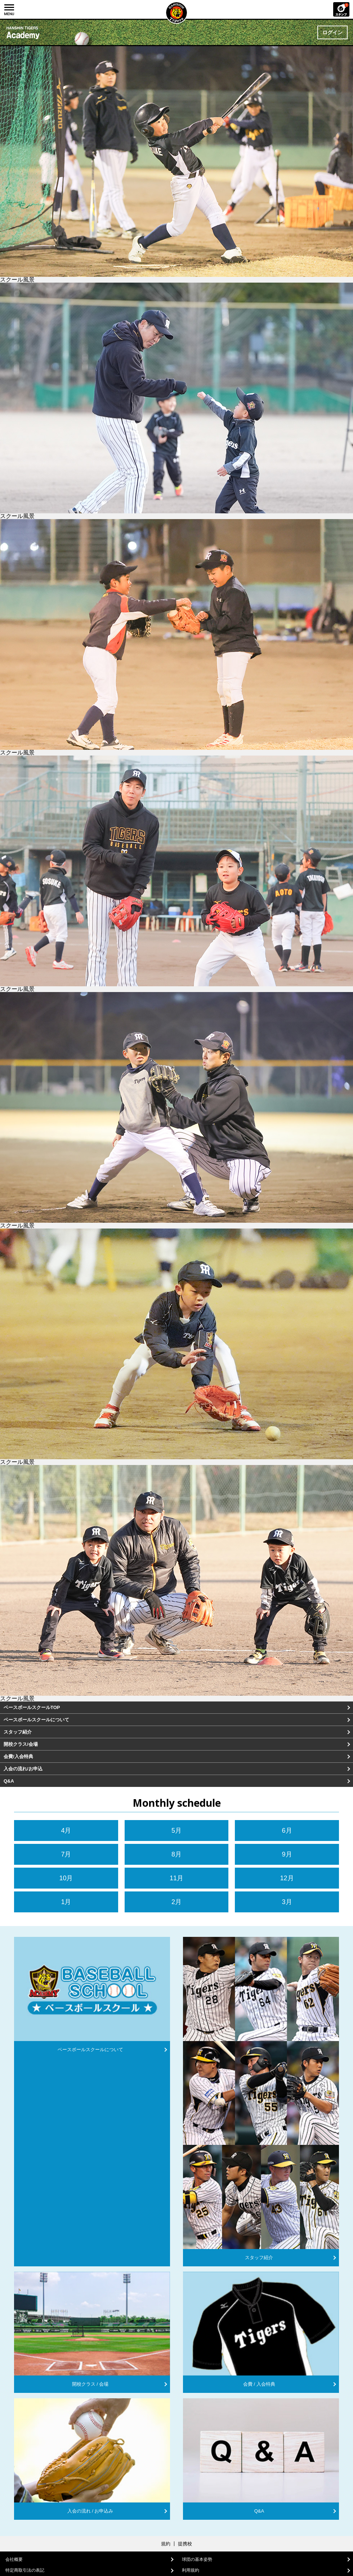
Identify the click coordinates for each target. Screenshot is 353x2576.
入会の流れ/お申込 (23, 1768)
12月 (287, 1878)
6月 (287, 1830)
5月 (176, 1830)
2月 (176, 1902)
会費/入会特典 (18, 1756)
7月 (66, 1854)
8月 (176, 1854)
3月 (287, 1902)
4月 (66, 1830)
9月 (287, 1854)
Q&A (9, 1781)
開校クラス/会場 (21, 1744)
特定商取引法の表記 (24, 2570)
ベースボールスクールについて (36, 1719)
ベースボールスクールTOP (32, 1707)
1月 (66, 1902)
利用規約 (190, 2570)
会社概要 (14, 2559)
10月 (66, 1878)
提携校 (185, 2543)
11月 (176, 1878)
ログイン (332, 32)
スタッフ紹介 (18, 1732)
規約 (165, 2543)
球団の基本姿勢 (197, 2559)
